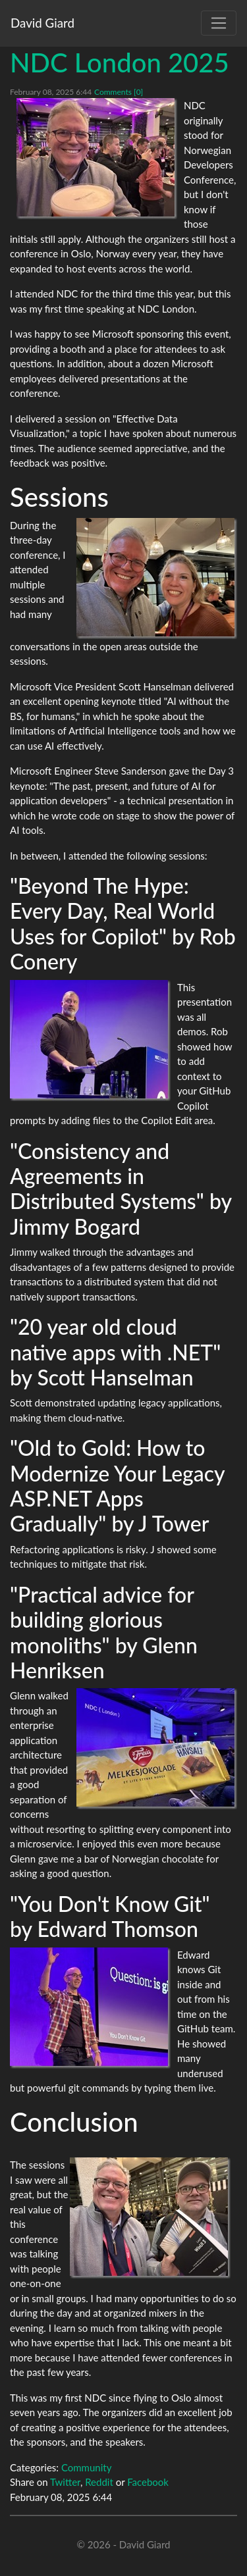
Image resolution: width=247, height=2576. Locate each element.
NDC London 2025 (119, 62)
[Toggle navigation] (218, 23)
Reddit (99, 2482)
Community (86, 2467)
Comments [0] (118, 92)
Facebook (148, 2482)
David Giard (42, 22)
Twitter (65, 2482)
